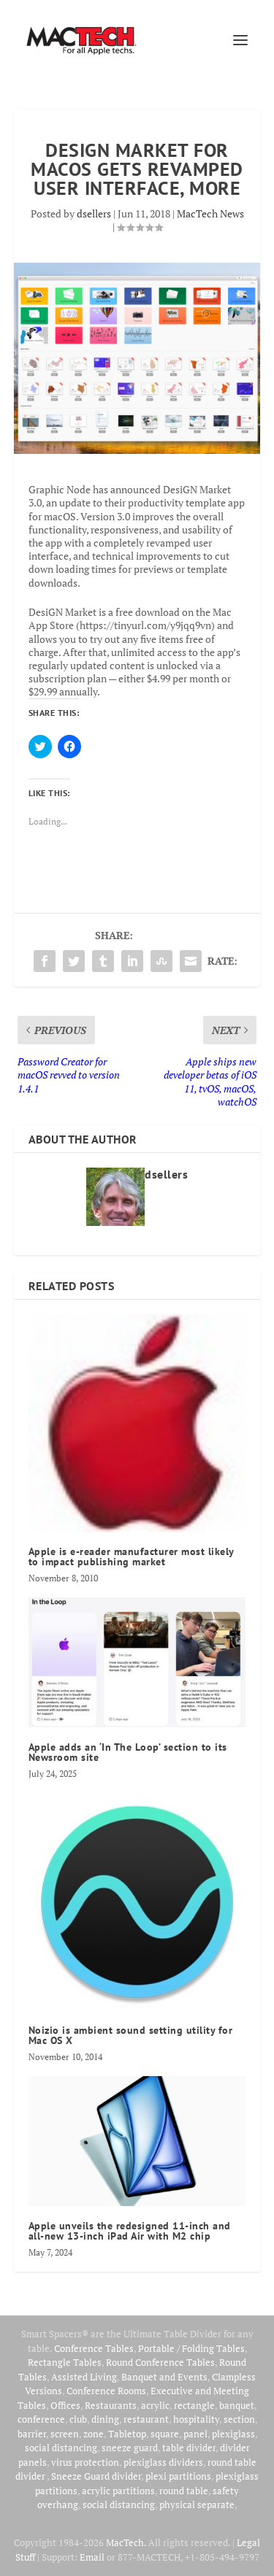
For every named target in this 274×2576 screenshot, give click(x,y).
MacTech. (126, 2542)
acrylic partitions (118, 2490)
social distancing (61, 2447)
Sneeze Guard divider (96, 2476)
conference (41, 2419)
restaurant (146, 2419)
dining (105, 2419)
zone (93, 2433)
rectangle (194, 2405)
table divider (189, 2447)
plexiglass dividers (163, 2462)
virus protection (85, 2462)
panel (195, 2433)
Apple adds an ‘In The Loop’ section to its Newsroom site (127, 1752)
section (239, 2419)
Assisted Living (84, 2376)
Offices (65, 2405)
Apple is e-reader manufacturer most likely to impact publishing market (131, 1556)
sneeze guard (130, 2447)
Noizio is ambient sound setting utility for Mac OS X (130, 2035)
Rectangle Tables (65, 2362)
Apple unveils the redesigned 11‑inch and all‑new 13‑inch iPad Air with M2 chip (129, 2231)
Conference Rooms (106, 2390)
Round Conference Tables (160, 2362)
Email (92, 2557)
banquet (236, 2405)
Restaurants (111, 2405)
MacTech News (210, 213)
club (78, 2419)
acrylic (155, 2405)
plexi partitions (178, 2476)
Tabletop (127, 2433)
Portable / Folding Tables (191, 2348)
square (165, 2433)
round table (183, 2490)
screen (64, 2433)
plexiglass (233, 2433)
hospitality (196, 2419)
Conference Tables (94, 2348)
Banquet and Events (164, 2376)
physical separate (197, 2504)
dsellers (94, 213)
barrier (32, 2433)
